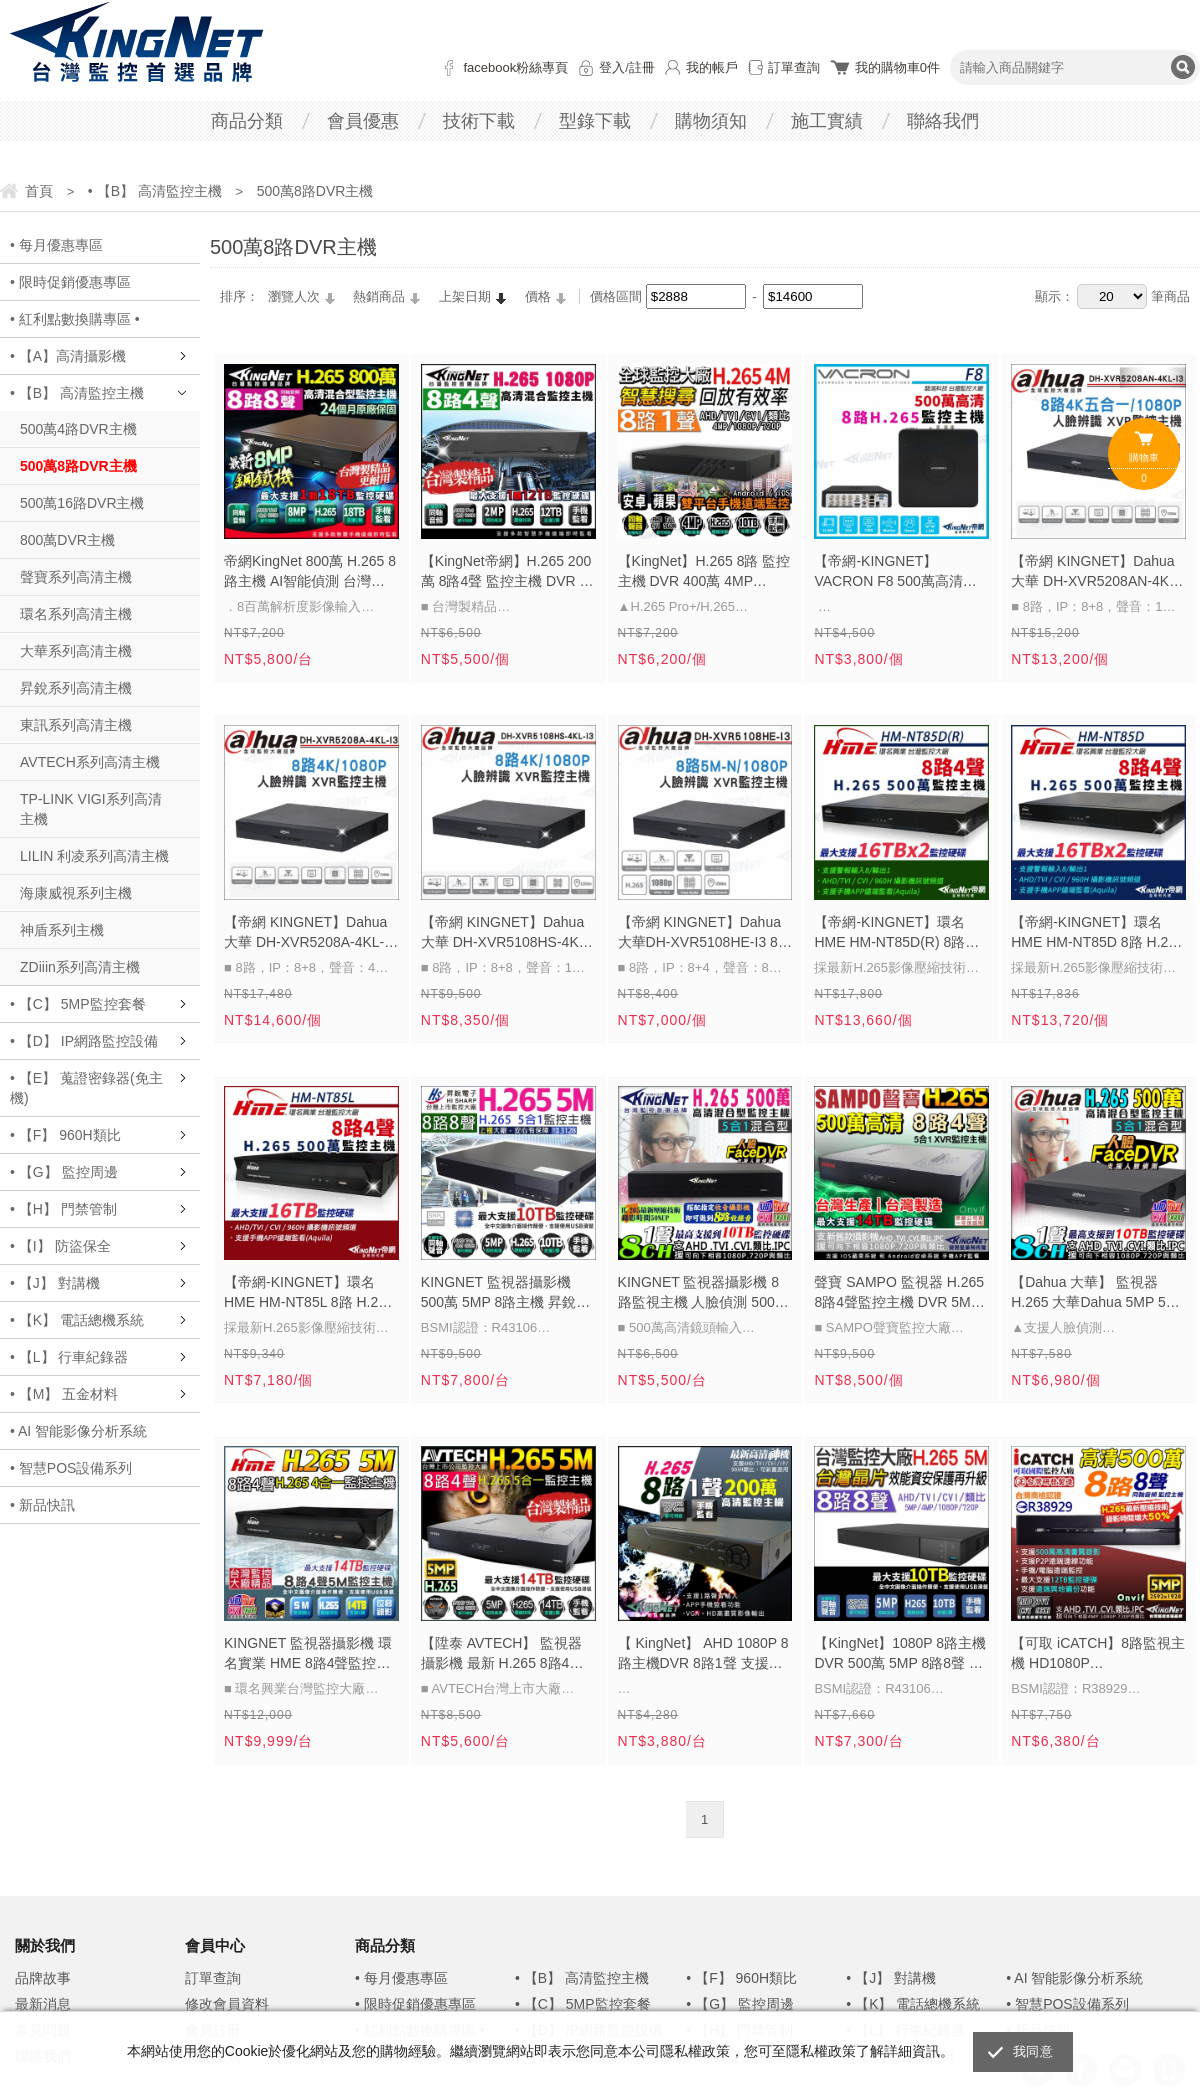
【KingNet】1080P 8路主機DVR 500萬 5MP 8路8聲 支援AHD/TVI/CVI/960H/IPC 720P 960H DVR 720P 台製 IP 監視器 (900, 1655)
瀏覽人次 (294, 296)
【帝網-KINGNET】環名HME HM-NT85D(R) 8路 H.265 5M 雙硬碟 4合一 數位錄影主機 (896, 934)
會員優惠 (363, 121)
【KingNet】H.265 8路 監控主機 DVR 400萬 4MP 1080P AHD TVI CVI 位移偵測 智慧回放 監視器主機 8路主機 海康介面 (704, 573)
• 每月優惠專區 (56, 245)
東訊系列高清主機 (76, 725)
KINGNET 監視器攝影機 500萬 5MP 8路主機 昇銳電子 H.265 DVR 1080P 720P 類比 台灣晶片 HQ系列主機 (505, 1294)
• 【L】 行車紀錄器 (69, 1357)
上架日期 (465, 296)
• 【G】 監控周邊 (64, 1172)
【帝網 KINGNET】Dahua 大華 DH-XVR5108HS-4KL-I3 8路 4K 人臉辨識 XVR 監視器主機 (506, 934)
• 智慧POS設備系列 (71, 1468)
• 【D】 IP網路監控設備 (84, 1041)
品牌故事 (43, 1978)
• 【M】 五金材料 (64, 1394)
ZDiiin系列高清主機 (80, 967)
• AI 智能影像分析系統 (78, 1431)
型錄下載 (595, 121)
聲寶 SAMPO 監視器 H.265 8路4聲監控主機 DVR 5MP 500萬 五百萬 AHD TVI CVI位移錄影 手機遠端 (899, 1294)
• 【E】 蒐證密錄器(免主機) (86, 1088)
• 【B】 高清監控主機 (77, 393)
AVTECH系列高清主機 (90, 762)
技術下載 (479, 121)
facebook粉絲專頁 (515, 67)
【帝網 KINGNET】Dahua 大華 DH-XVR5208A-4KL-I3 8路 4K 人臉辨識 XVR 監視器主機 (310, 934)
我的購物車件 (897, 67)
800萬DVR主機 (67, 540)
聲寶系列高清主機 (76, 577)
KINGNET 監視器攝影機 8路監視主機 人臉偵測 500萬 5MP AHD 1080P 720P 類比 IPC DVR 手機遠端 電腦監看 (705, 1294)
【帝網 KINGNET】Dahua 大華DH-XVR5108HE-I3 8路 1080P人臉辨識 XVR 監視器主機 (705, 934)
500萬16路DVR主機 (82, 503)
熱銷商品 (379, 296)
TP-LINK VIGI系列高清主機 (91, 809)
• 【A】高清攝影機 (68, 356)
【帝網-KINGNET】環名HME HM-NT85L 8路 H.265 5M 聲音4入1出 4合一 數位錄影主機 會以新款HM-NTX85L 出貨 (309, 1294)
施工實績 (827, 121)
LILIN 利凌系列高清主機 (94, 856)
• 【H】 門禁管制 (63, 1209)
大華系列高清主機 (76, 651)
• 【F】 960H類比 (65, 1135)
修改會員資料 (227, 2004)
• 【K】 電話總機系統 (77, 1320)
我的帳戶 (712, 67)
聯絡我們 (943, 121)
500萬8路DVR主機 (78, 466)
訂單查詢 (794, 67)
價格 (538, 296)
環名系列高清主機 (76, 614)
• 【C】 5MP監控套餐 (78, 1004)
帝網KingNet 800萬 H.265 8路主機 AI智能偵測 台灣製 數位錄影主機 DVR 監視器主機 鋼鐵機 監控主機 (310, 573)
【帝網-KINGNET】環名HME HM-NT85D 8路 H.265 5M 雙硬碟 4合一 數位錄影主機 (1097, 934)
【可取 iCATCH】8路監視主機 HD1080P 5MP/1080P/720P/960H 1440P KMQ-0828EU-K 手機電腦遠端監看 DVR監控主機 (1098, 1655)
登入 (612, 67)
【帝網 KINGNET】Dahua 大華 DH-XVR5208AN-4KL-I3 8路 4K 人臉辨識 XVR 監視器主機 (1096, 573)
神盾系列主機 (62, 930)
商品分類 (247, 121)
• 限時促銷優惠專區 (70, 282)
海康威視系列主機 (76, 893)
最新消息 (43, 2004)
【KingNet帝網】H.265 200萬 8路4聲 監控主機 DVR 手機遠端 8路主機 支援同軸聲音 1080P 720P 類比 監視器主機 (507, 573)
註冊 (642, 67)
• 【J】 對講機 (55, 1283)
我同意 (1033, 2051)
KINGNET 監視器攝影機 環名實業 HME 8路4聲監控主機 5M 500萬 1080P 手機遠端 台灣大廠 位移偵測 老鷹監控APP (308, 1655)
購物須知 (711, 121)
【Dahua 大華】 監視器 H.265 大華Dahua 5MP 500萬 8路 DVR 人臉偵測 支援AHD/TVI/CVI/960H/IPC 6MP (1096, 1294)
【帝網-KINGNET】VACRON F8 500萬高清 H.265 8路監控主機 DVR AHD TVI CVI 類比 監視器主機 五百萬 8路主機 (901, 573)
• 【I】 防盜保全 (60, 1246)
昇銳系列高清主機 (76, 688)
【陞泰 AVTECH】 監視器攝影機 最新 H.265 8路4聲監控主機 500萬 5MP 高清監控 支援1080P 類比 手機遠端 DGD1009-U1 (503, 1655)
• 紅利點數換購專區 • (75, 319)
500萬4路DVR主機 (78, 429)
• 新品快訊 (42, 1505)
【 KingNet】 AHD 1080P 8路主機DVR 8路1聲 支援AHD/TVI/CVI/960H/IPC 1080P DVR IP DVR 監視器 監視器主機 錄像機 (703, 1655)
